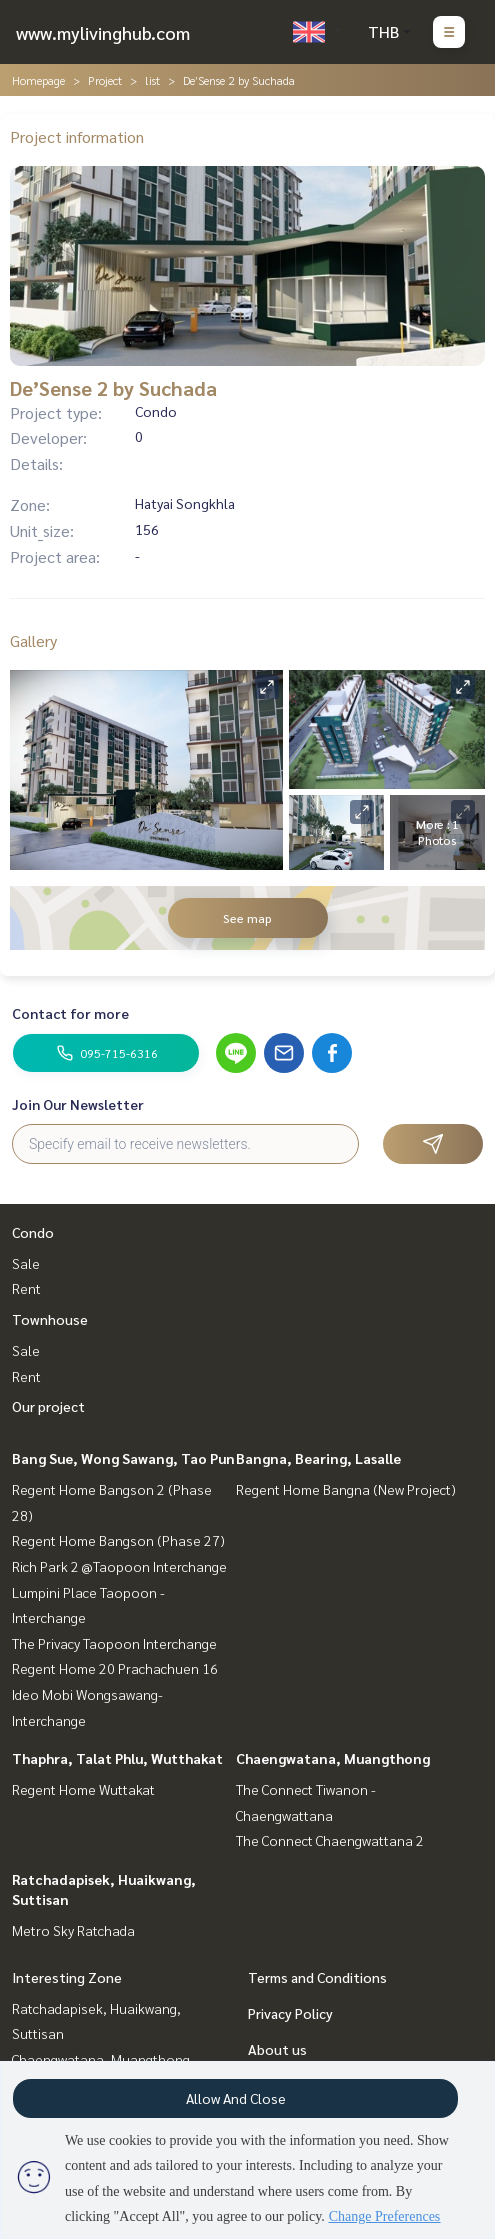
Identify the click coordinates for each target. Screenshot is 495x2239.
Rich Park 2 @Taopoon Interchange (119, 1566)
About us (277, 2049)
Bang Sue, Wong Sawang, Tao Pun (123, 1458)
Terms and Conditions (317, 1977)
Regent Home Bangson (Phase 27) (118, 1540)
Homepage (38, 80)
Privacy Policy (290, 2013)
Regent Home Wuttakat (83, 1789)
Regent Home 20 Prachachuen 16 (115, 1668)
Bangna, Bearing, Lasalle (318, 1458)
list (152, 80)
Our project (48, 1406)
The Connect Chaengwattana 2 (330, 1840)
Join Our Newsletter (78, 1104)
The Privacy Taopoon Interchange (114, 1643)
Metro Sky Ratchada (73, 1930)
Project (105, 80)
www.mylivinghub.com (103, 32)
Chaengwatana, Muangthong (333, 1758)
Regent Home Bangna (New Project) (346, 1489)
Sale (26, 1263)
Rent (26, 1288)
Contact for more (70, 1013)
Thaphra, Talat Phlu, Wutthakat (117, 1758)
